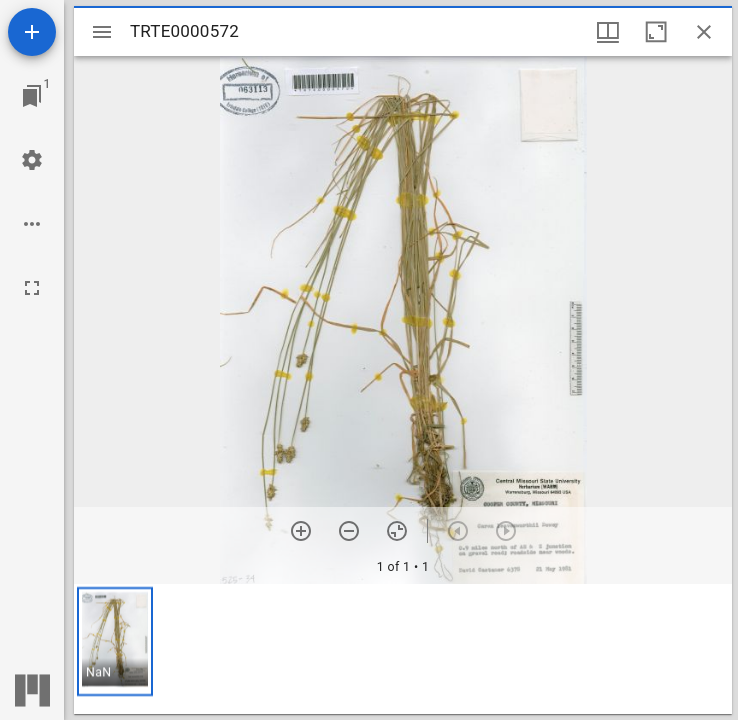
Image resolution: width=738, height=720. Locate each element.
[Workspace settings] (32, 160)
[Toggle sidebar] (102, 32)
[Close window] (704, 32)
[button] (115, 641)
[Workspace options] (32, 224)
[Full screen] (32, 288)
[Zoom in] (301, 531)
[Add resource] (32, 32)
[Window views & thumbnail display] (608, 32)
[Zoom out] (349, 531)
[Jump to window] (32, 96)
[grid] (403, 649)
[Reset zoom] (397, 531)
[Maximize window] (656, 32)
